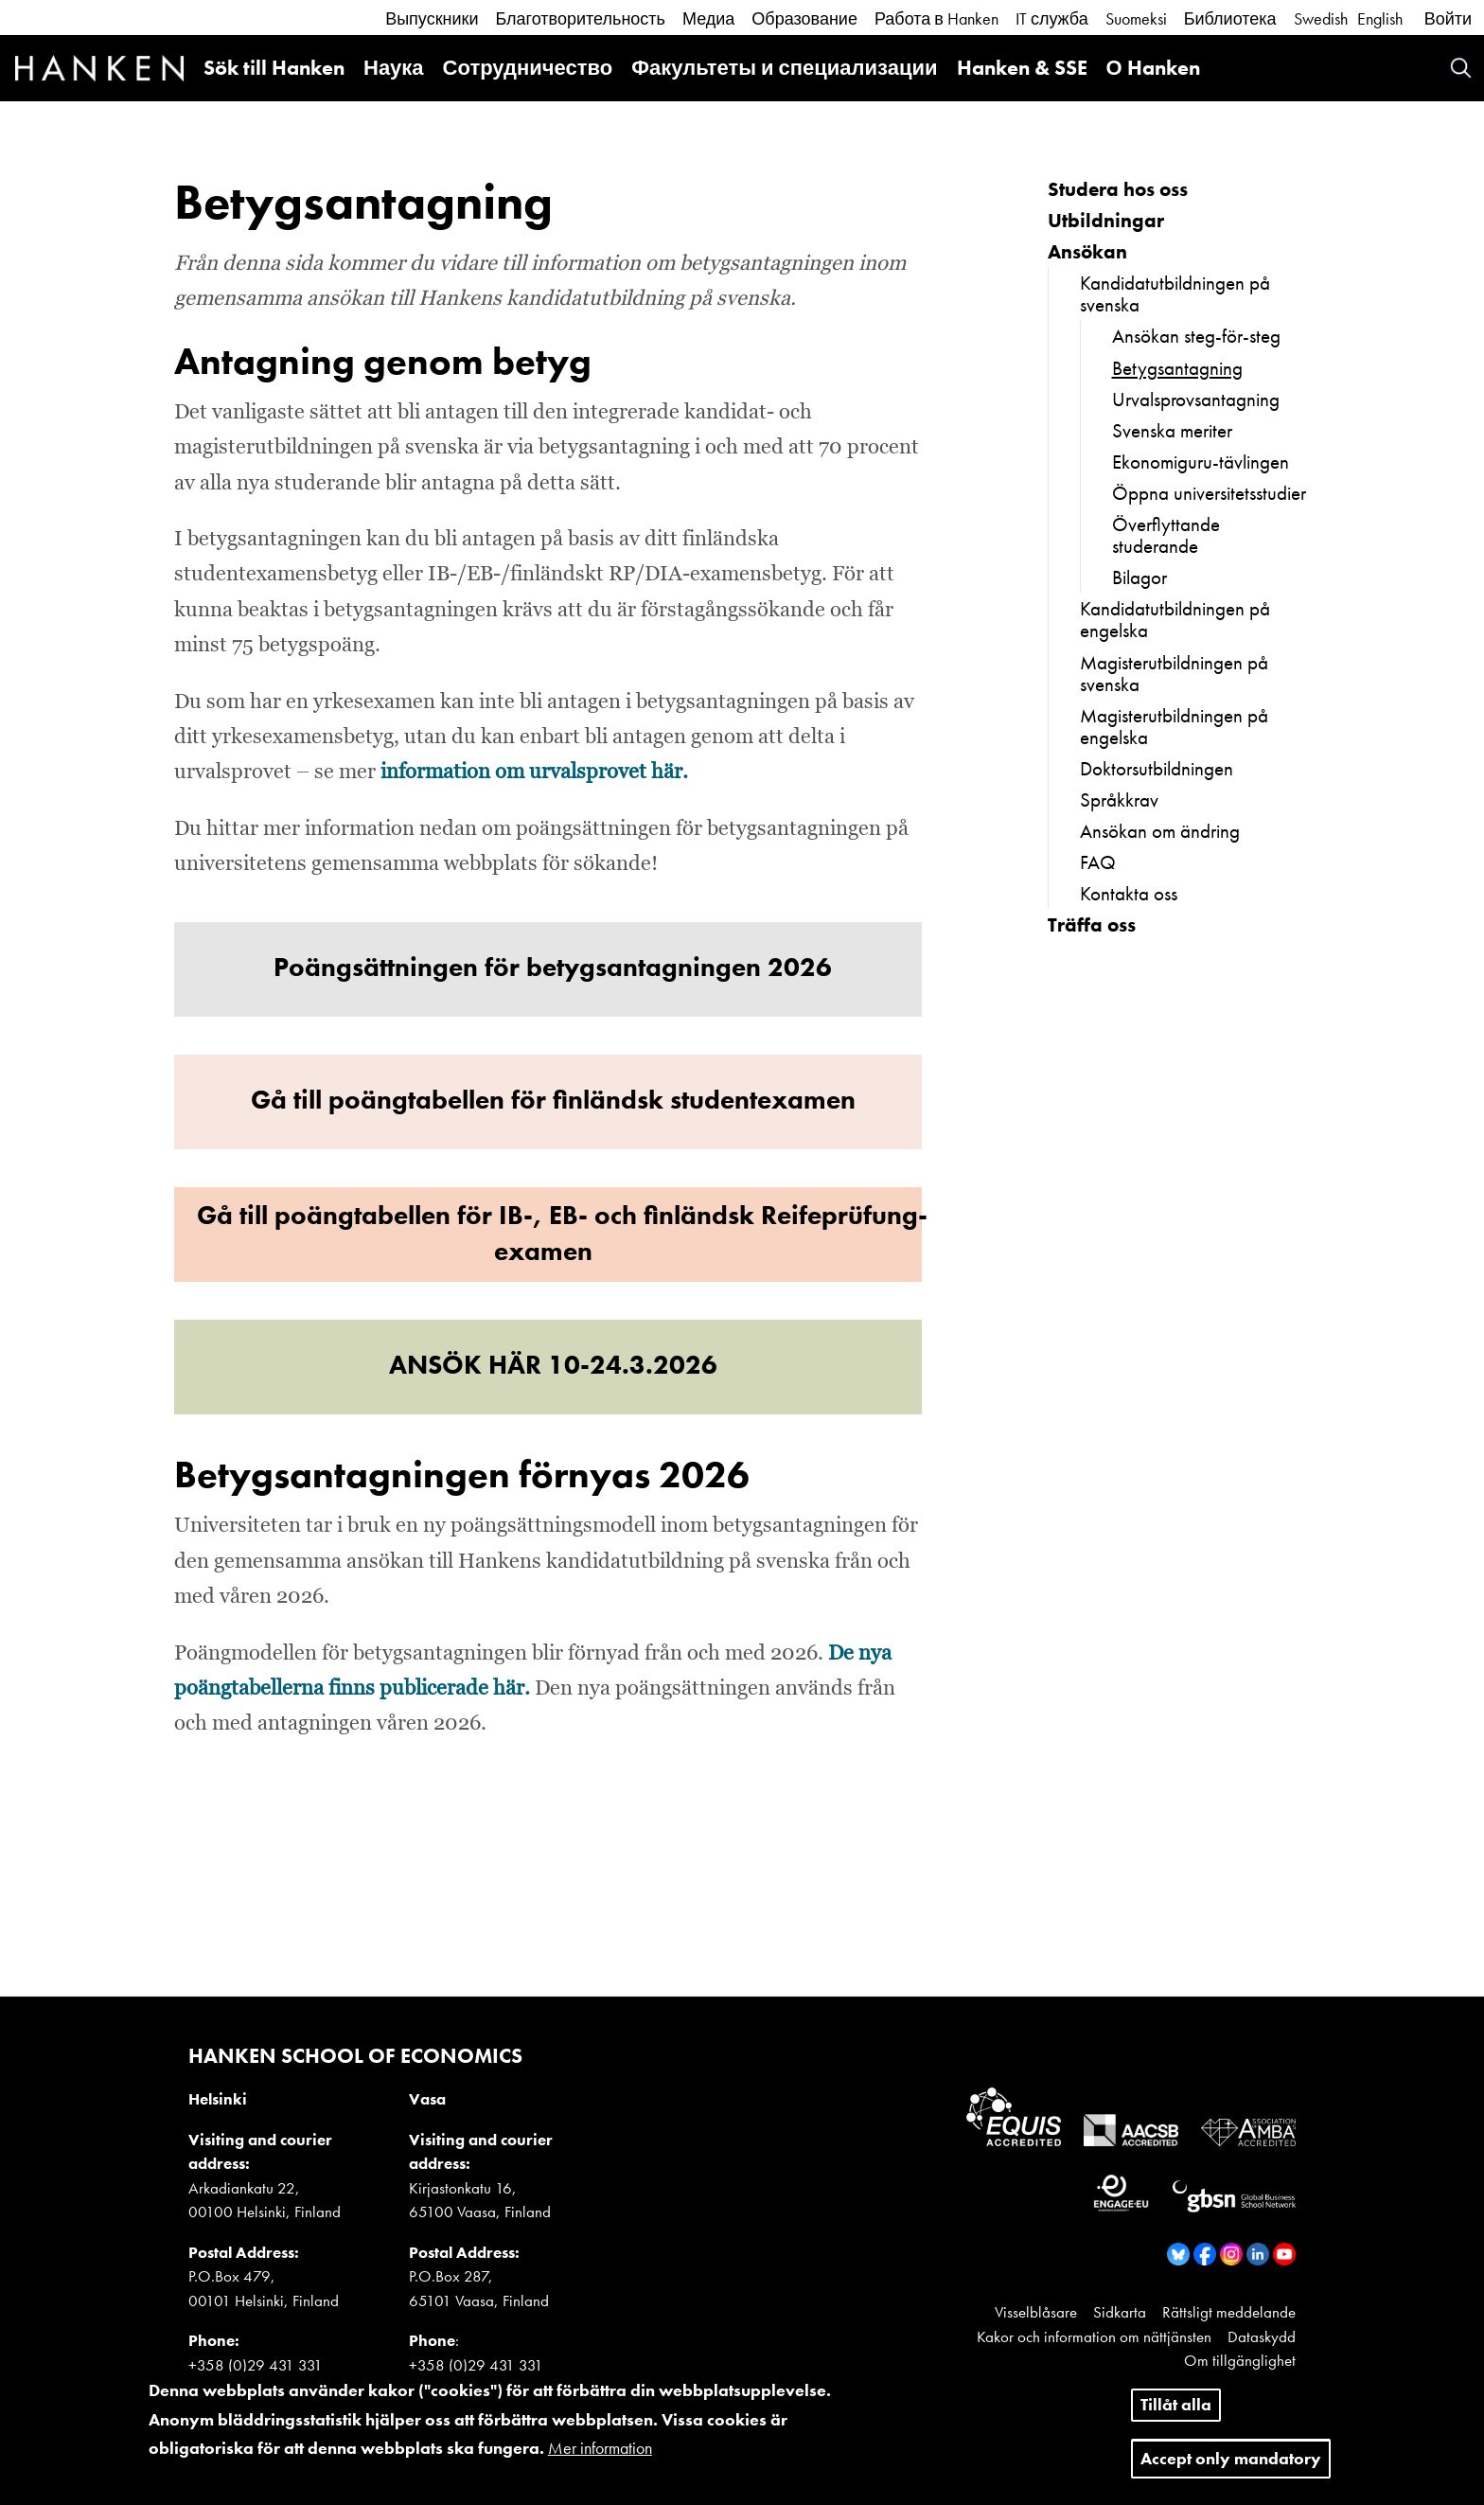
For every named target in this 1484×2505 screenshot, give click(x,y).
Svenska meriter (1172, 430)
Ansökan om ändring (1160, 831)
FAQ (1098, 862)
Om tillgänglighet (1240, 2360)
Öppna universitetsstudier (1209, 493)
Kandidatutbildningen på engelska (1175, 619)
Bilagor (1139, 577)
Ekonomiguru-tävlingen (1200, 461)
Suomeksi (1136, 18)
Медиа (708, 18)
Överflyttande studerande (1166, 535)
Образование (804, 18)
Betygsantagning (1177, 368)
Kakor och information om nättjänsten (1094, 2336)
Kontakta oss (1128, 893)
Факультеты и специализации (784, 67)
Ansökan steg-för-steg (1196, 335)
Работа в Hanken (936, 18)
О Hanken (1153, 67)
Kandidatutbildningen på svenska (1175, 293)
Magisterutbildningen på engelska (1174, 726)
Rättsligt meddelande (1229, 2311)
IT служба (1052, 18)
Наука (393, 67)
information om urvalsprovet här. (534, 772)
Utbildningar (1106, 220)
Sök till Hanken (273, 67)
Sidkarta (1119, 2311)
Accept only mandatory (1230, 2467)
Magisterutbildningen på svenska (1174, 673)
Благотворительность (580, 18)
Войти (1448, 18)
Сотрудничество (528, 67)
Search (1461, 68)
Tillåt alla (1175, 2414)
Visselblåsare (1036, 2311)
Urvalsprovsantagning (1196, 399)
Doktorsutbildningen (1156, 768)
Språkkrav (1119, 799)
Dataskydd (1262, 2336)
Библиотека (1230, 18)
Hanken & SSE (1022, 67)
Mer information (600, 2458)
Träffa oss (1092, 924)
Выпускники (431, 18)
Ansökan (1087, 251)
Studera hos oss (1118, 189)
